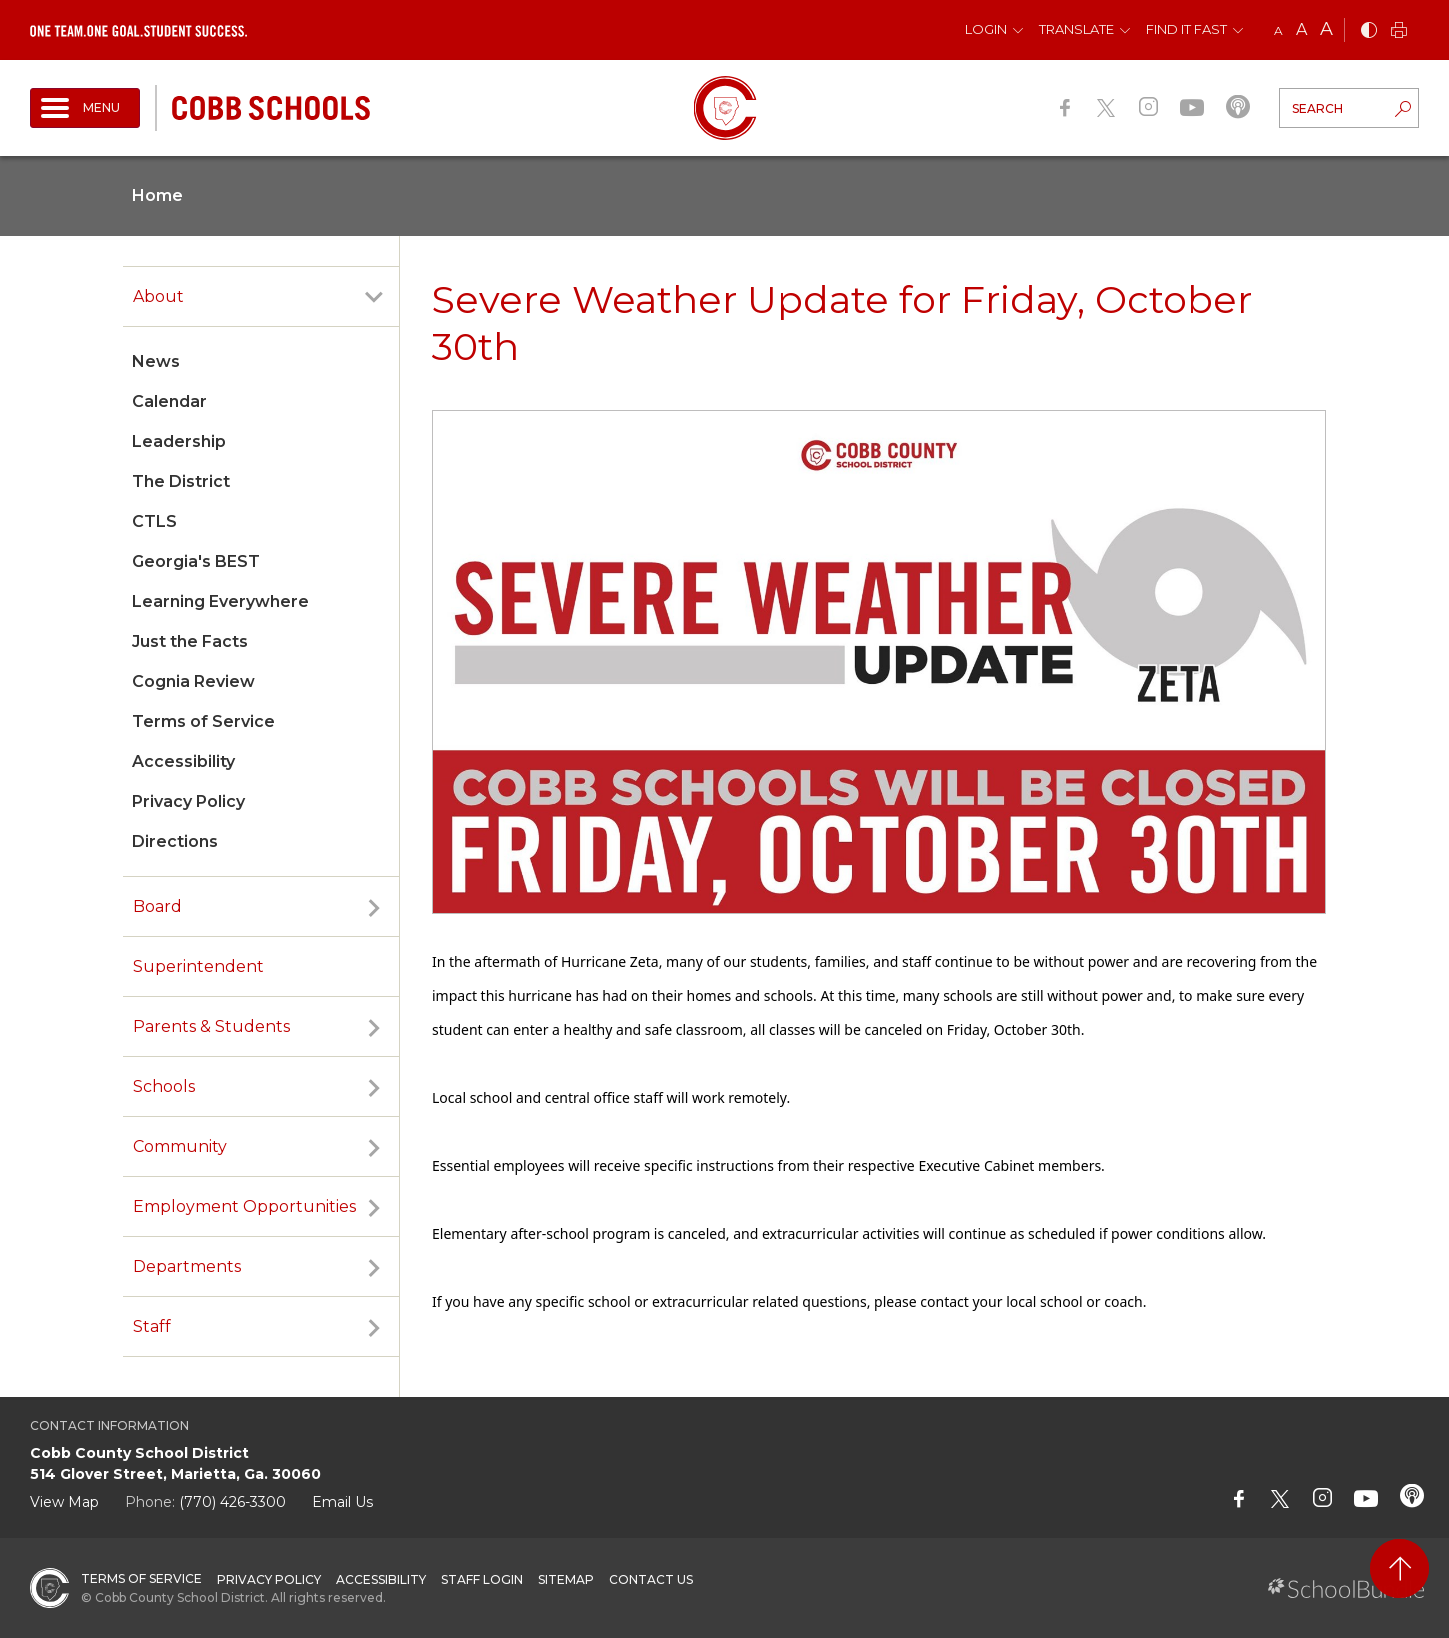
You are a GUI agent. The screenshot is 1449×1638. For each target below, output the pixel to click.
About (158, 296)
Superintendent (198, 966)
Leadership (179, 441)
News (156, 361)
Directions (175, 841)
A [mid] (1301, 29)
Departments (187, 1266)
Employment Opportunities (244, 1206)
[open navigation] (85, 108)
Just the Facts (190, 641)
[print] (1399, 31)
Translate (1076, 29)
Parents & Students (211, 1026)
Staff (152, 1326)
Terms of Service (203, 721)
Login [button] (986, 29)
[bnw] (1369, 31)
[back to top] (1399, 1568)
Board (157, 906)
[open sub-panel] (374, 297)
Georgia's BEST (196, 561)
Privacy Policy (188, 801)
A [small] (1278, 30)
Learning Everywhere (220, 601)
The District (181, 481)
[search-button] (1403, 111)
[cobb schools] (271, 106)
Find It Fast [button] (1186, 29)
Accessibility (183, 761)
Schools (164, 1086)
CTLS (154, 521)
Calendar (169, 401)
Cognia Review (193, 681)
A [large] (1326, 29)
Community (180, 1146)
